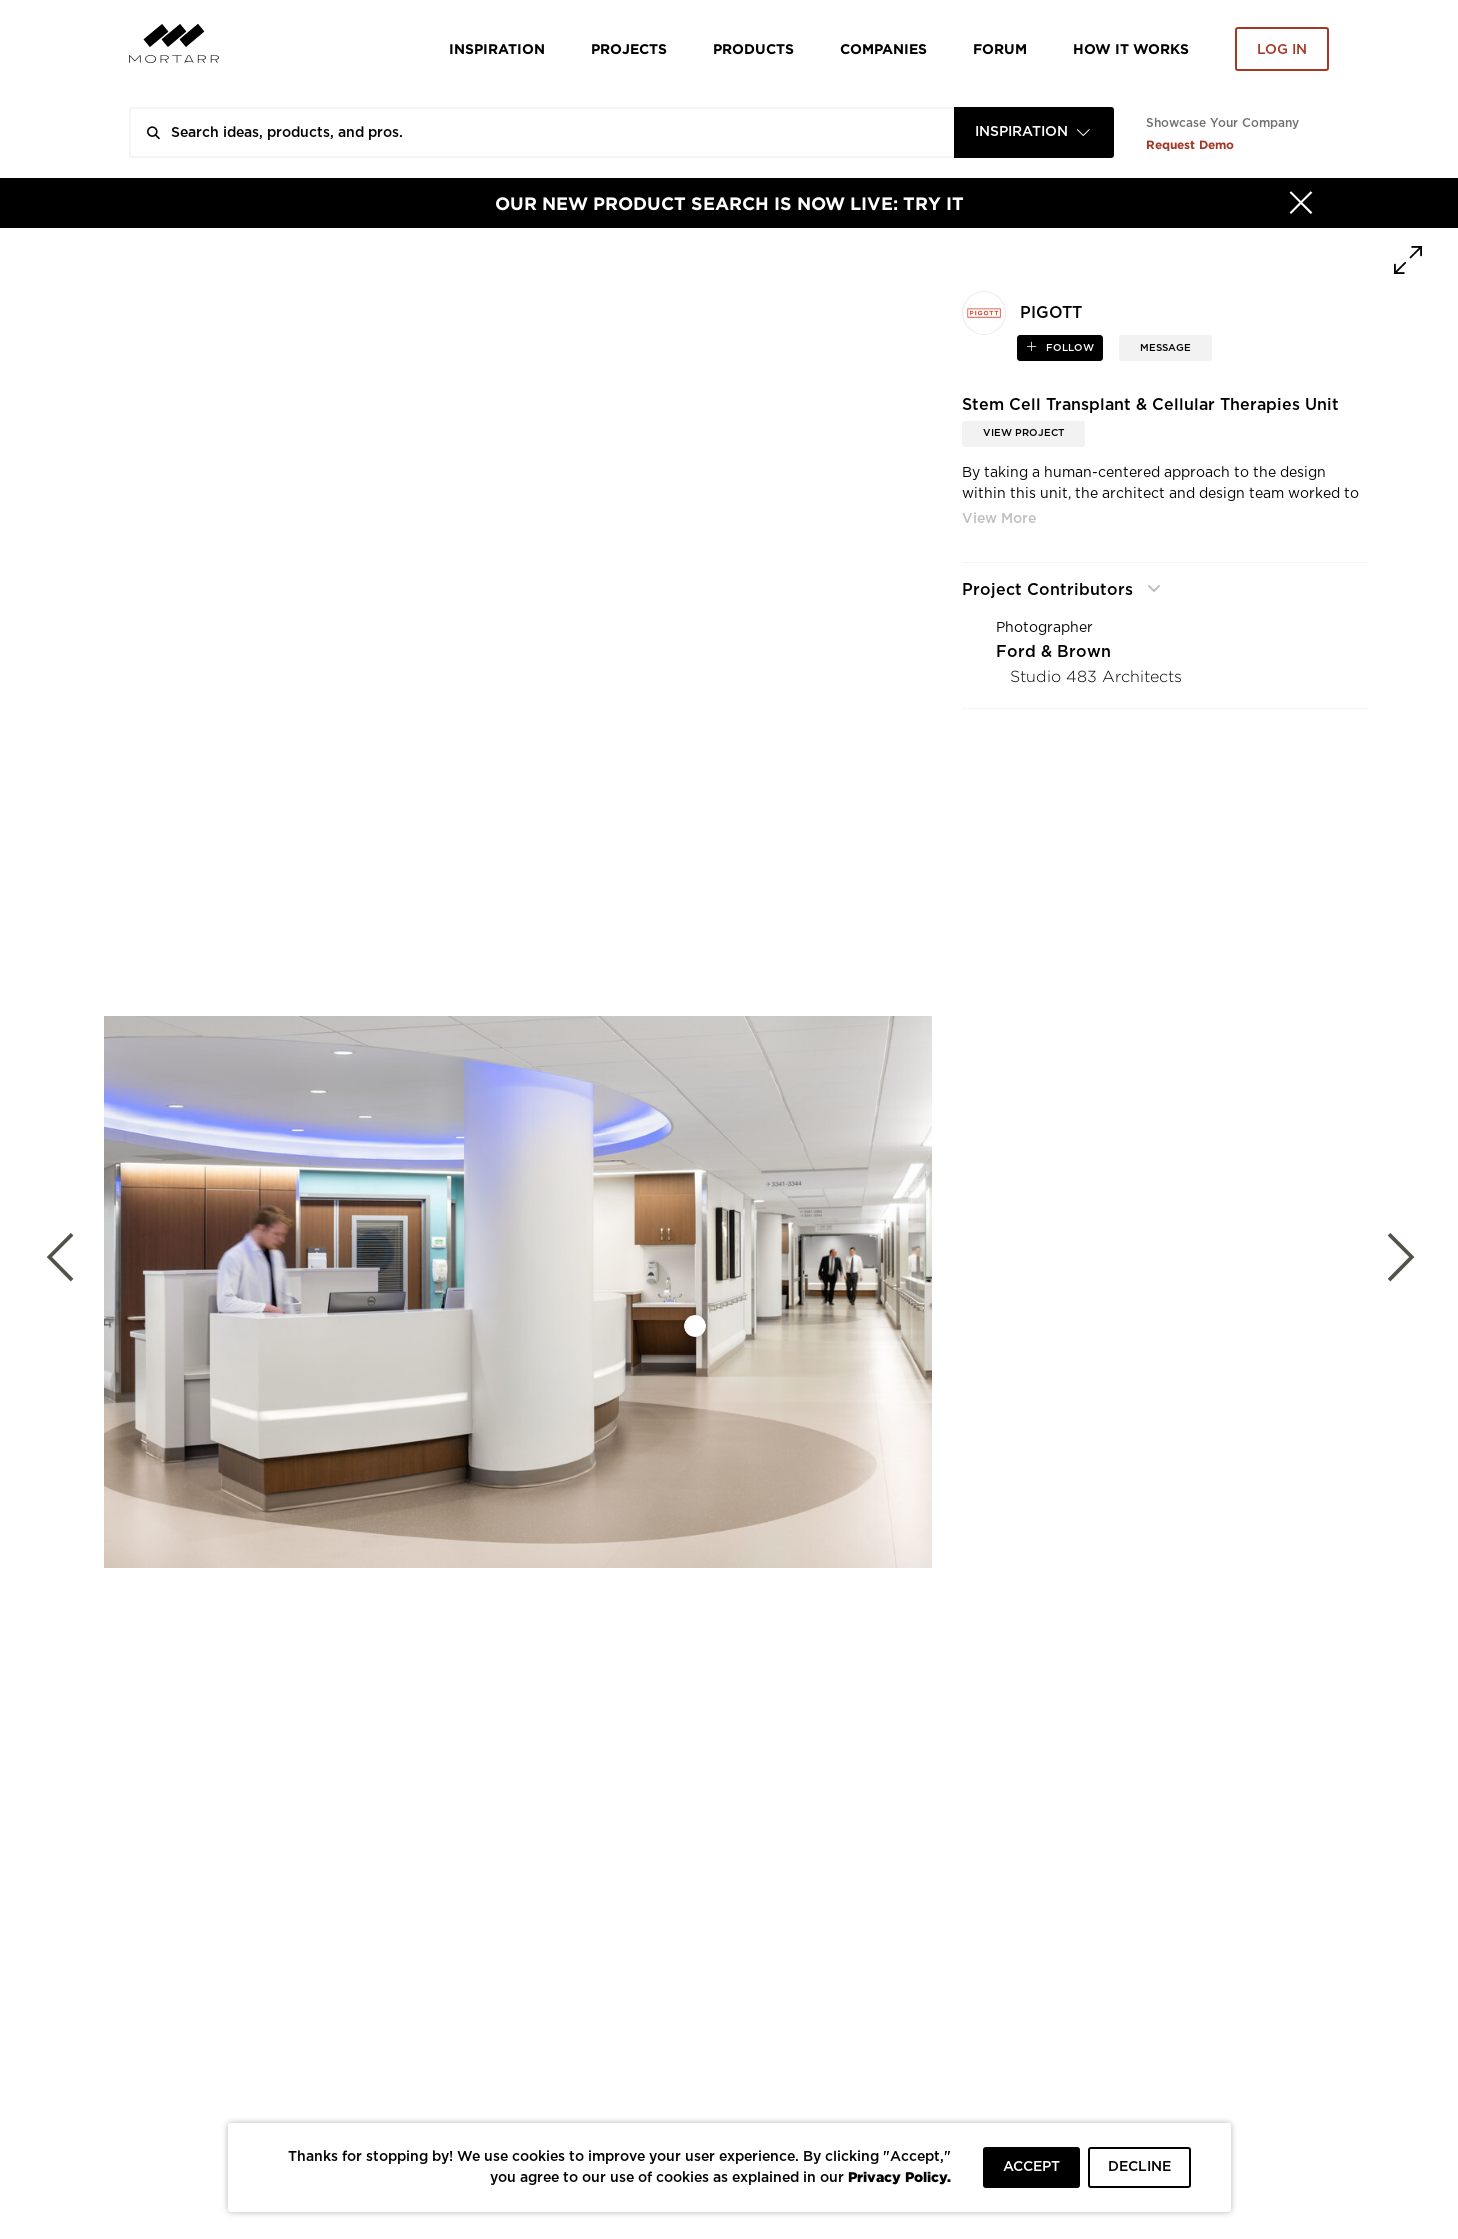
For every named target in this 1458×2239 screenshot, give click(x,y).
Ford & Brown (1053, 652)
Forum (1000, 48)
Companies (883, 48)
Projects (629, 48)
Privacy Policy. (899, 2176)
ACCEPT (1031, 2167)
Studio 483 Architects (1096, 676)
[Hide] (1301, 203)
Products (753, 48)
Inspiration (497, 48)
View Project (1023, 433)
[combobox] (1034, 132)
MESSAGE (1165, 348)
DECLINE (1139, 2167)
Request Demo (1190, 144)
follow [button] (1068, 348)
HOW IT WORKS (1131, 48)
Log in (1282, 50)
